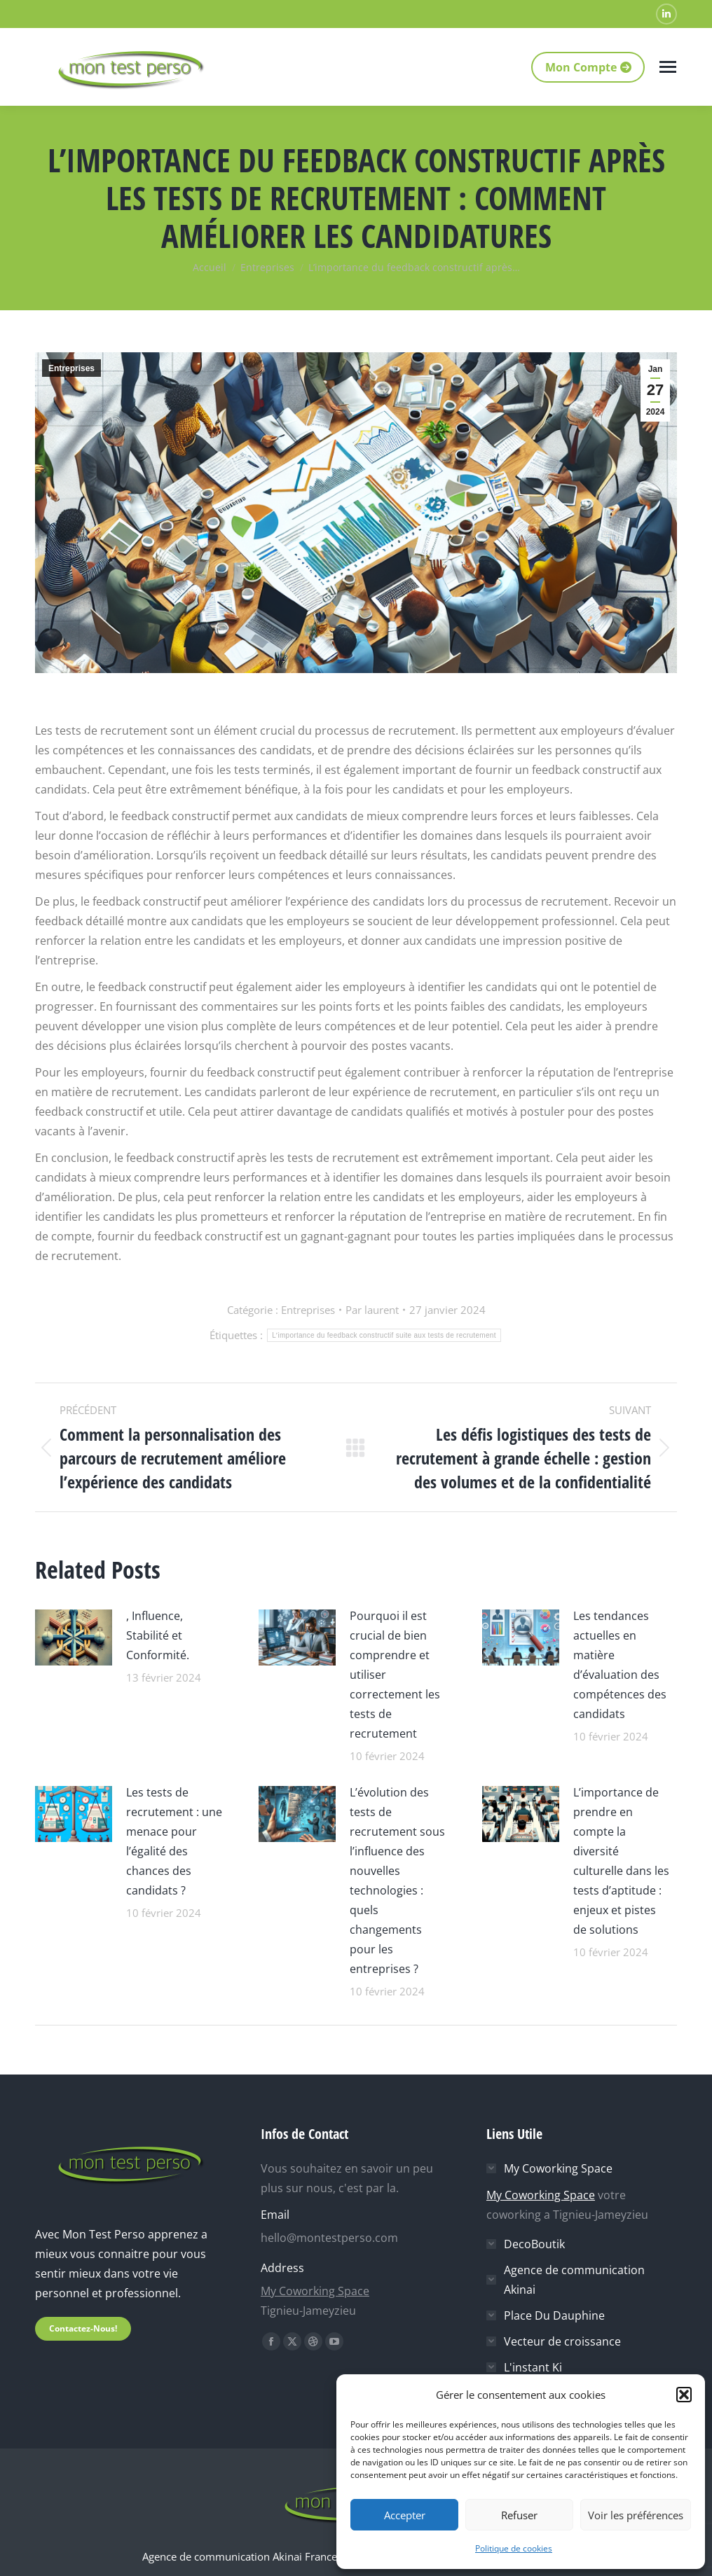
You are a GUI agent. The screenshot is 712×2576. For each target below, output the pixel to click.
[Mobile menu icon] (668, 67)
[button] (684, 2395)
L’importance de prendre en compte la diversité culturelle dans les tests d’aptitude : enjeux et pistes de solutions (621, 1861)
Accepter (404, 2515)
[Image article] (73, 1635)
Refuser (519, 2515)
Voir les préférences (635, 2515)
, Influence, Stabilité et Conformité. (157, 1635)
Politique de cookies (513, 2548)
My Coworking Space (315, 2291)
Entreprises (71, 368)
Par (372, 1310)
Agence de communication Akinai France (241, 2556)
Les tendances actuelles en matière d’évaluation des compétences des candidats (619, 1665)
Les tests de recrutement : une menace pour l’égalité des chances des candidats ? (174, 1841)
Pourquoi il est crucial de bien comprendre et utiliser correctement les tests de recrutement (395, 1674)
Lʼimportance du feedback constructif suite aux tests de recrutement (383, 1335)
